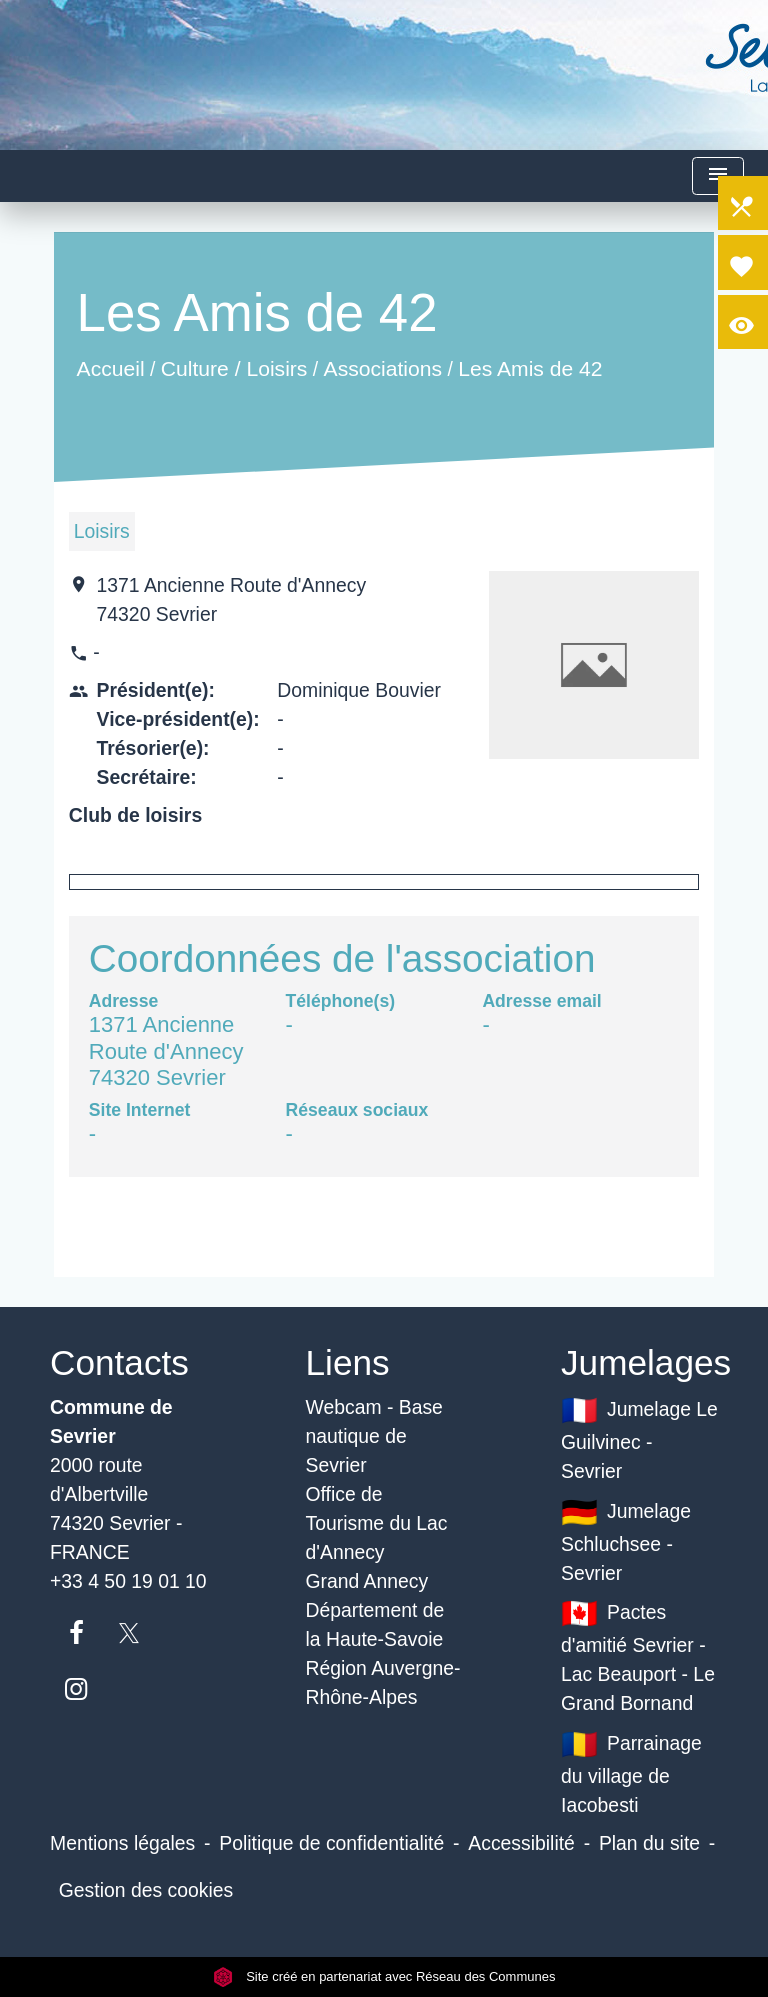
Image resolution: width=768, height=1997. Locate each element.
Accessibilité (521, 1843)
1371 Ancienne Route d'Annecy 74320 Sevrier (232, 599)
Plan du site (649, 1843)
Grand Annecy (367, 1581)
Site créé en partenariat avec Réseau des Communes (384, 1976)
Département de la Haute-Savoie (375, 1624)
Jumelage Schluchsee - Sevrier (626, 1539)
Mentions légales (122, 1843)
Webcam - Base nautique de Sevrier (374, 1436)
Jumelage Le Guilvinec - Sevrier (639, 1437)
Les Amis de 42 (530, 368)
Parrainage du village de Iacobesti (631, 1771)
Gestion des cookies (146, 1890)
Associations (382, 368)
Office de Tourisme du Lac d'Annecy (377, 1523)
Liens (348, 1362)
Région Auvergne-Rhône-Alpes (383, 1682)
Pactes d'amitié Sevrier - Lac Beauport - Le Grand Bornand (638, 1655)
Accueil (110, 368)
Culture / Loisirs (234, 368)
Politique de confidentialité (331, 1843)
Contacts (119, 1362)
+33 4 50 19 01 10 (128, 1581)
